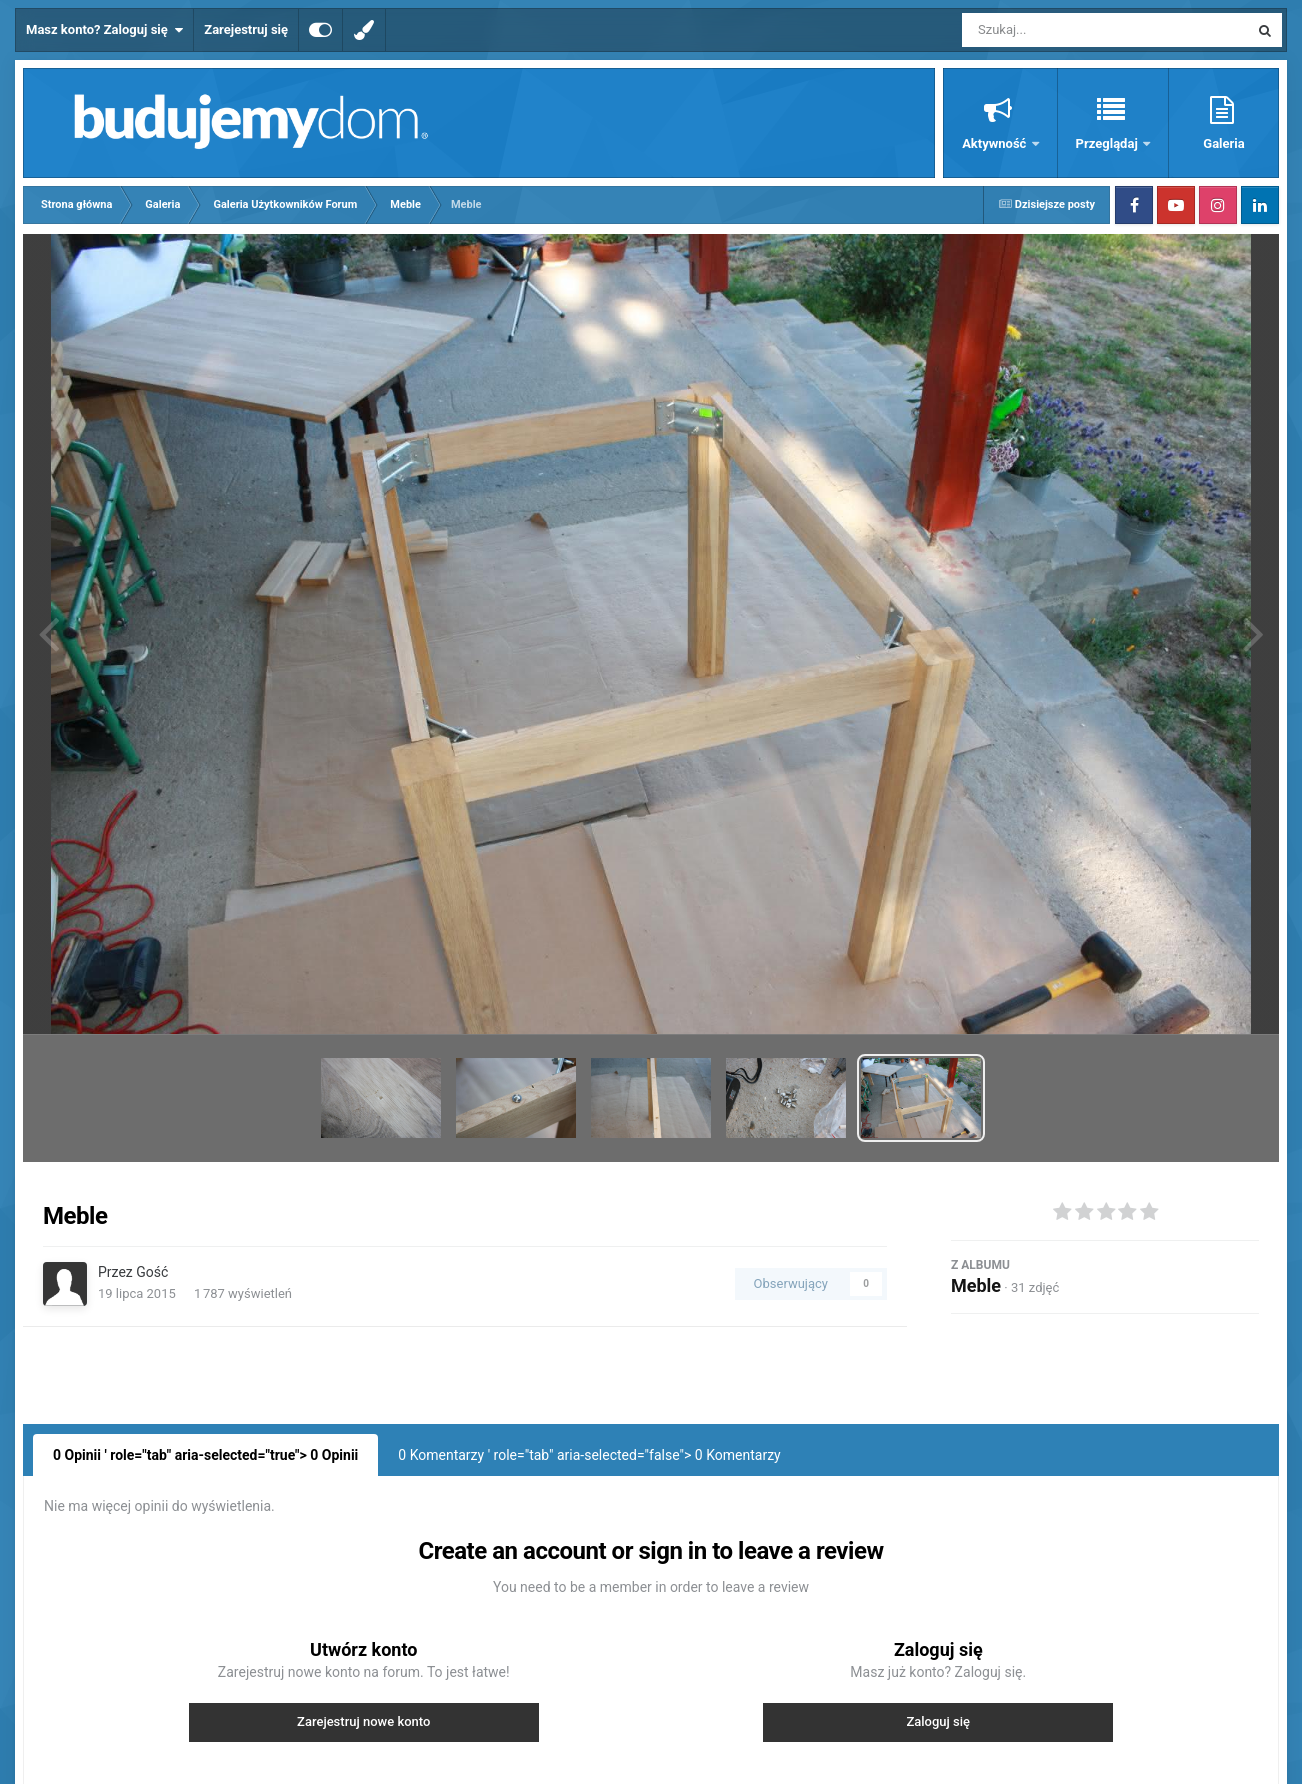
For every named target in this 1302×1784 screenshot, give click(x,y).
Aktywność (995, 143)
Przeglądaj (1108, 143)
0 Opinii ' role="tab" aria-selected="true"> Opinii (205, 1455)
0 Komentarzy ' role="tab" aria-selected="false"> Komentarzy (589, 1455)
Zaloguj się (938, 1721)
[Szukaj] (1060, 30)
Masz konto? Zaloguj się (104, 30)
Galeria (1223, 143)
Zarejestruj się (246, 29)
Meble (976, 1285)
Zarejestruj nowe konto (363, 1721)
